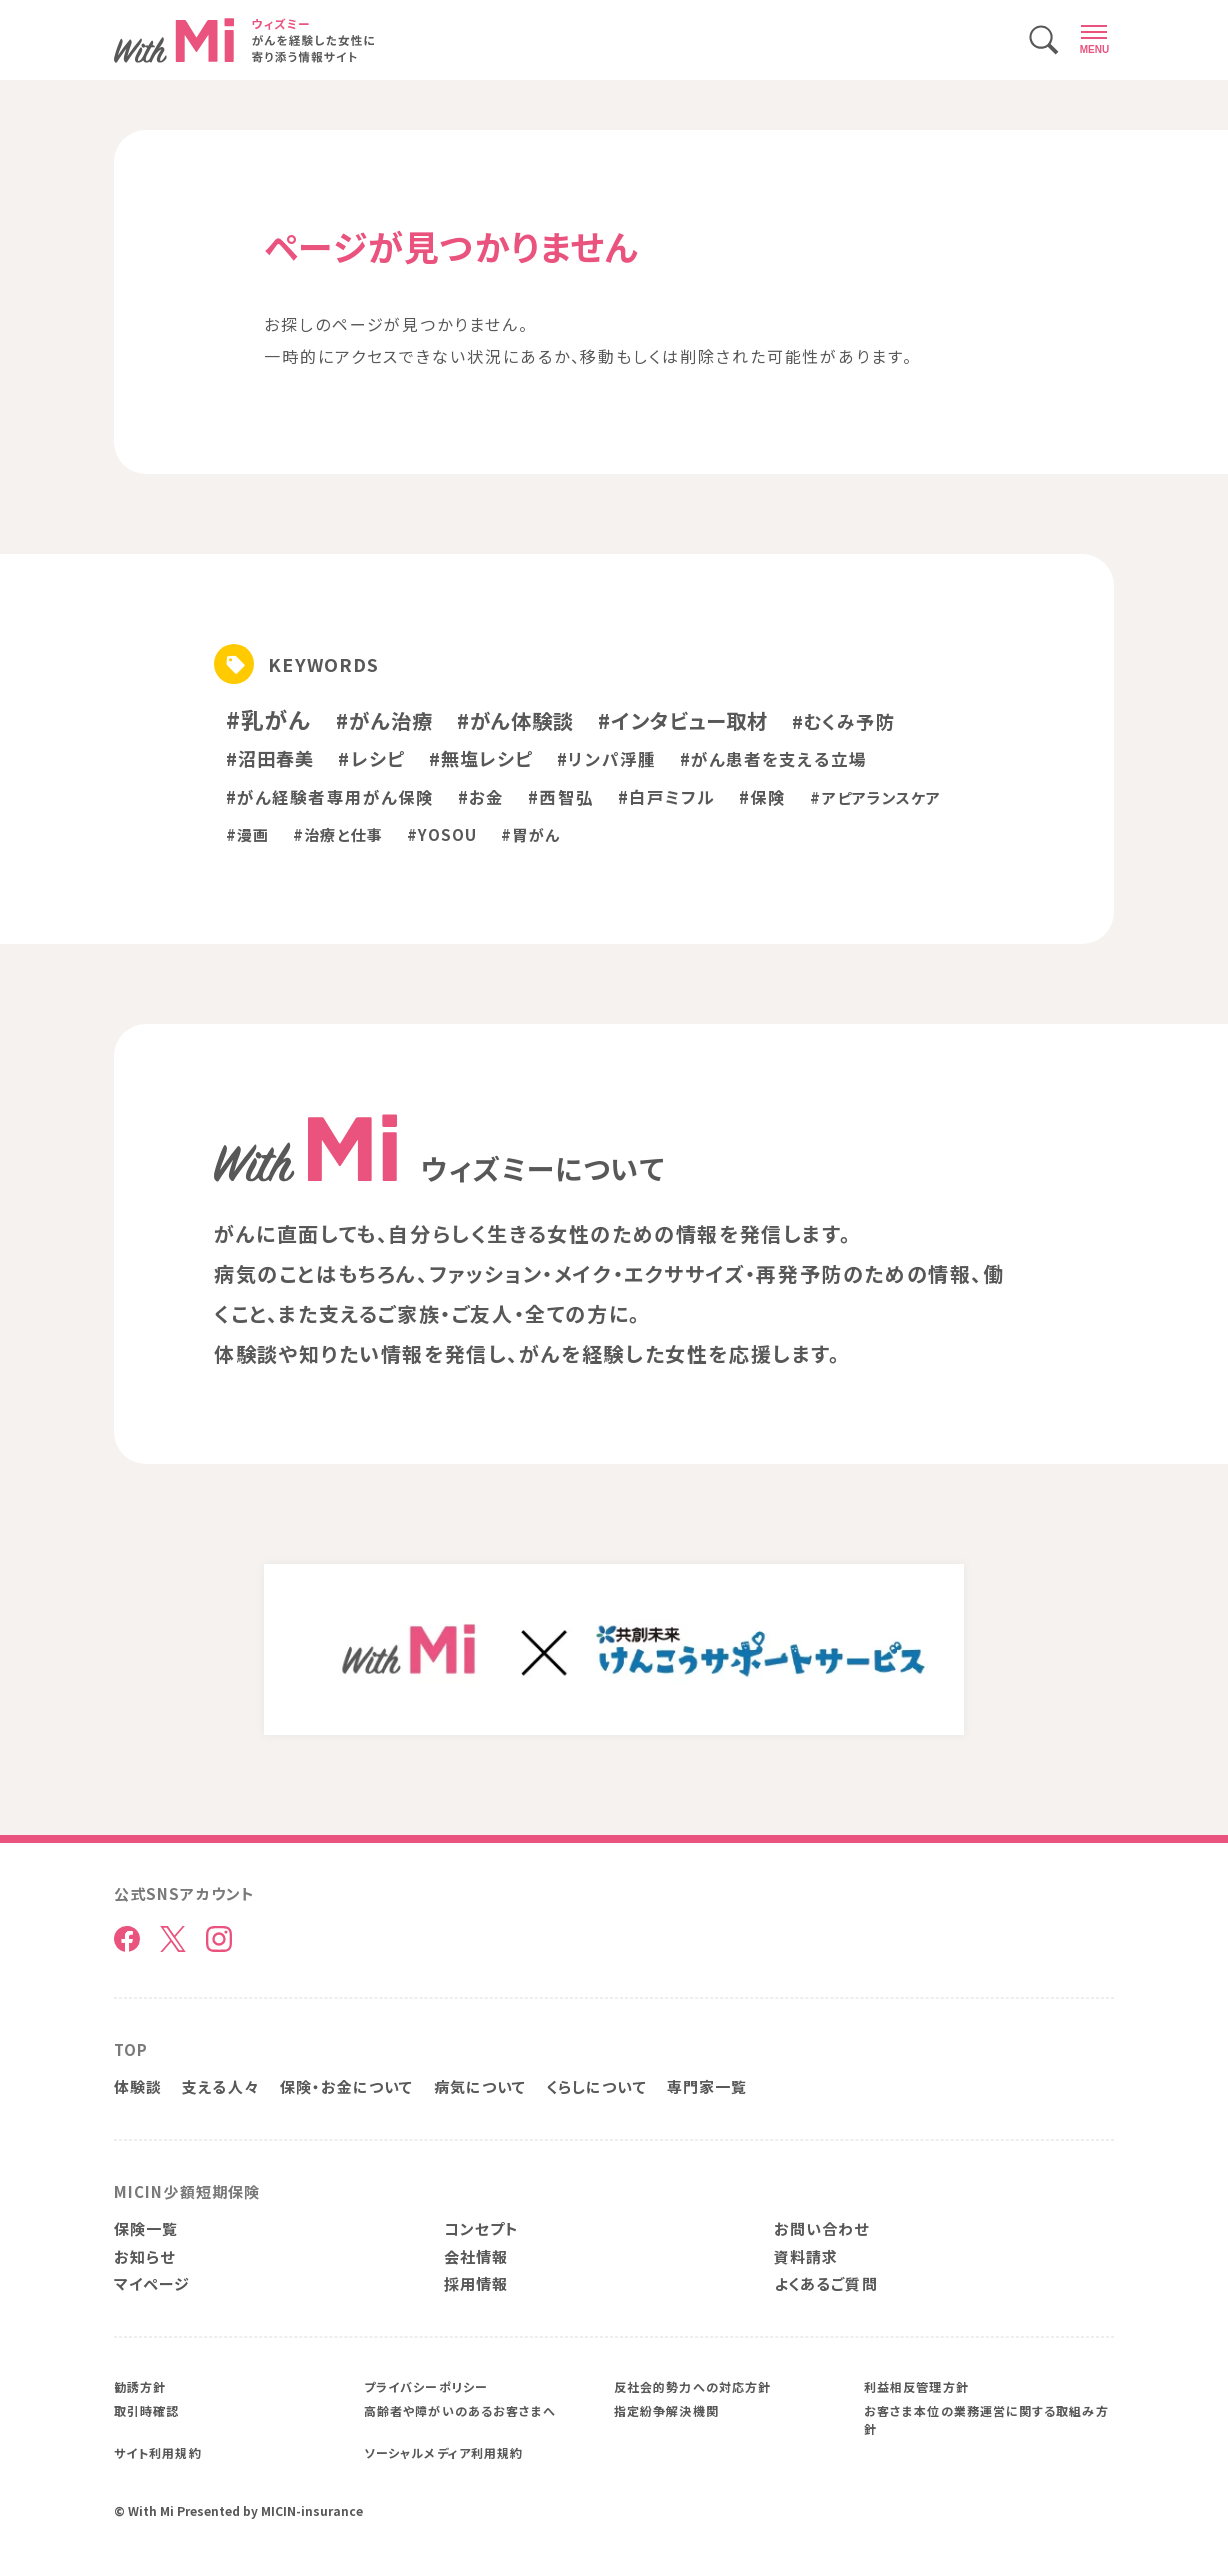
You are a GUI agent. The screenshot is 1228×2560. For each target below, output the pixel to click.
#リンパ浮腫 (606, 759)
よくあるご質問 (826, 2283)
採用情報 (476, 2283)
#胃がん (530, 834)
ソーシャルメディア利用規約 (443, 2452)
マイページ (152, 2283)
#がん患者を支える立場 (773, 759)
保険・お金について (347, 2086)
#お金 (481, 797)
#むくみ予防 (843, 721)
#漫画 (247, 834)
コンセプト (481, 2228)
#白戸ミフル (667, 797)
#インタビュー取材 (683, 720)
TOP (131, 2049)
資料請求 (806, 2256)
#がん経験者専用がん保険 (330, 797)
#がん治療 (384, 720)
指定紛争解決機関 (666, 2410)
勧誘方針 (140, 2386)
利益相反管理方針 (916, 2386)
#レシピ (371, 758)
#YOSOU (442, 834)
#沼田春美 (270, 758)
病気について (480, 2086)
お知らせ (144, 2256)
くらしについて (596, 2086)
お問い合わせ (822, 2228)
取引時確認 (146, 2410)
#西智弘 (560, 797)
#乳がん (269, 719)
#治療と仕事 (338, 834)
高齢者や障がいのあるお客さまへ (460, 2410)
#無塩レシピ (481, 758)
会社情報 (476, 2256)
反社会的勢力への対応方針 (692, 2386)
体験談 (138, 2086)
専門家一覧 (707, 2086)
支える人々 (220, 2086)
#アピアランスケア (875, 797)
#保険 (762, 797)
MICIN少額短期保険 (187, 2191)
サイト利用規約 (158, 2452)
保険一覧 (146, 2228)
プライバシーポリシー (426, 2386)
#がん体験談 (516, 720)
